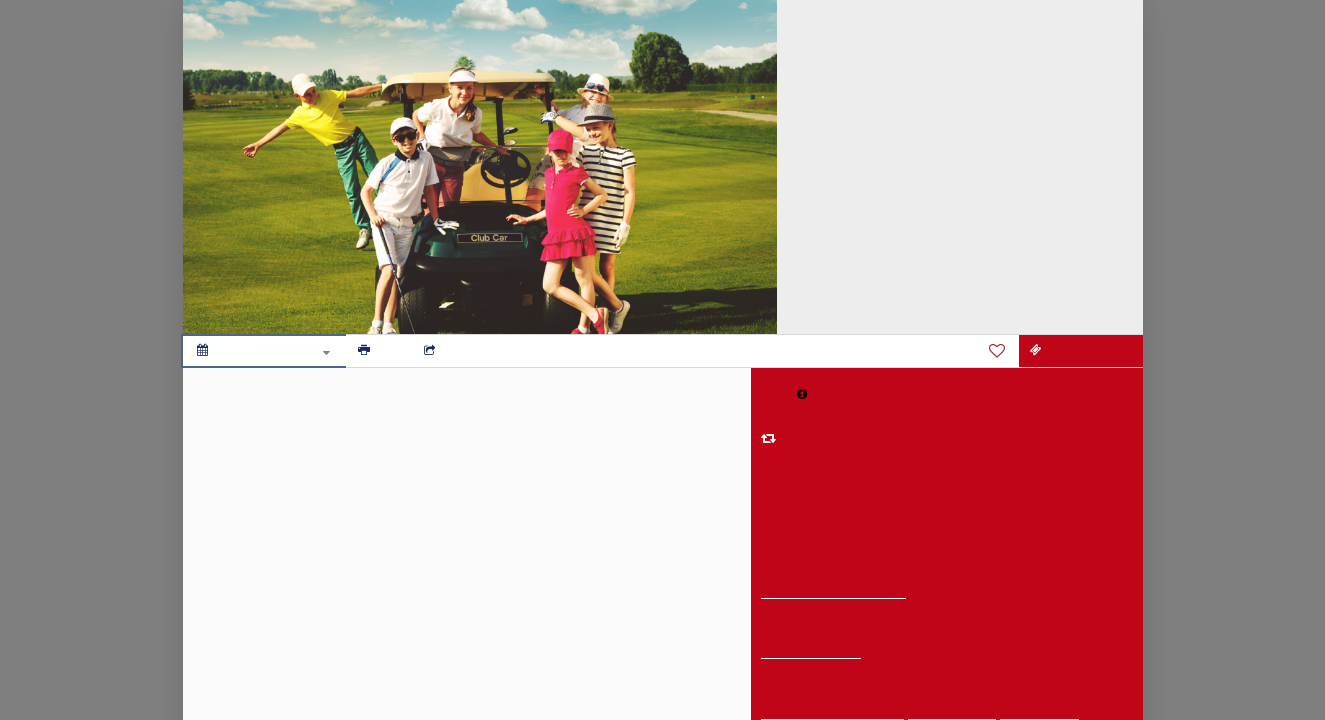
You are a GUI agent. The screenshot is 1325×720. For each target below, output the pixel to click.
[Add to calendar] (263, 351)
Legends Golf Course (833, 592)
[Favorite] (997, 351)
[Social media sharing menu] (448, 351)
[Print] (378, 351)
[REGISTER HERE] (1081, 351)
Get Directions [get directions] (811, 652)
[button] (802, 394)
